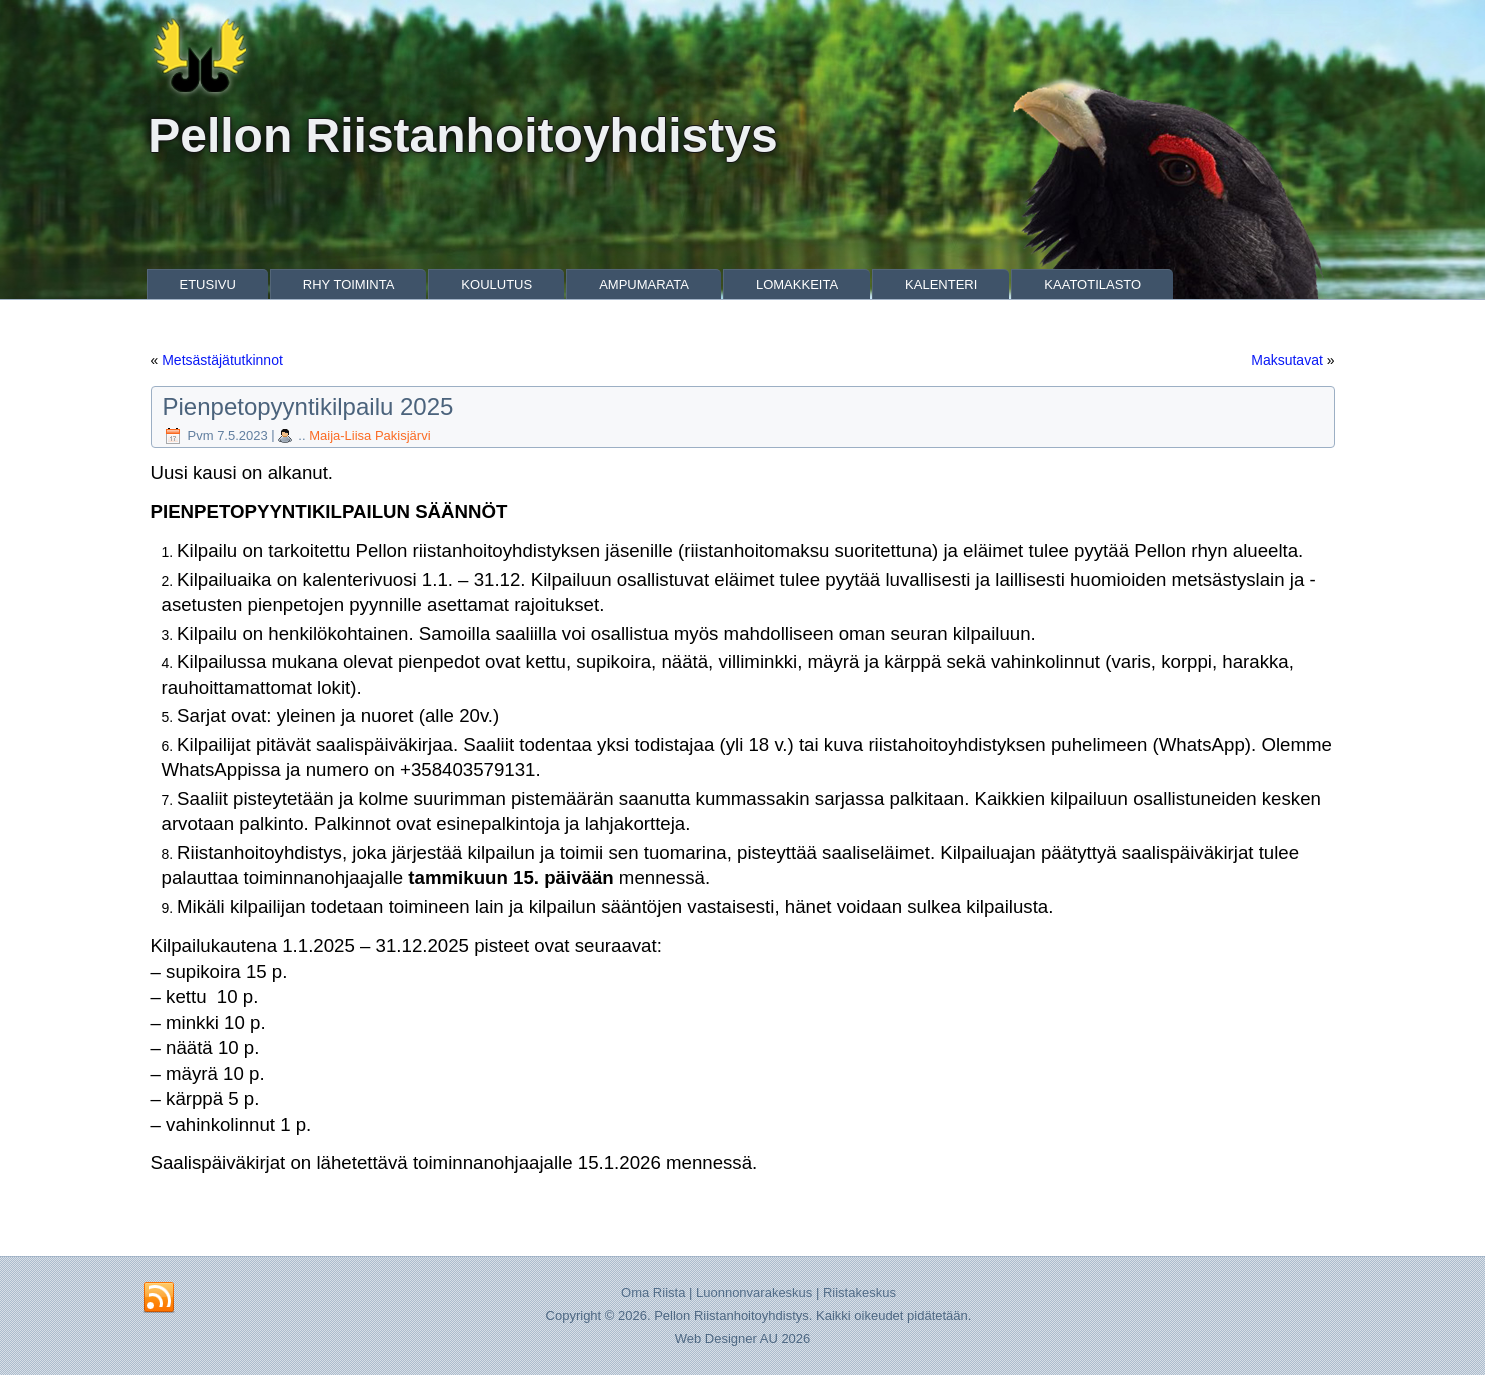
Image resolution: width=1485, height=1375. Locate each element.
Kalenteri (941, 284)
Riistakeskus (859, 1292)
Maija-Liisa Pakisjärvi (369, 435)
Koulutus (496, 284)
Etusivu (208, 284)
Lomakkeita (797, 284)
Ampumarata (644, 284)
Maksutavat (1287, 360)
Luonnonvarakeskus (754, 1292)
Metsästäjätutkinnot (222, 360)
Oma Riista (653, 1292)
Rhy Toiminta (349, 284)
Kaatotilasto (1092, 284)
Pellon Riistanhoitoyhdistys (462, 135)
